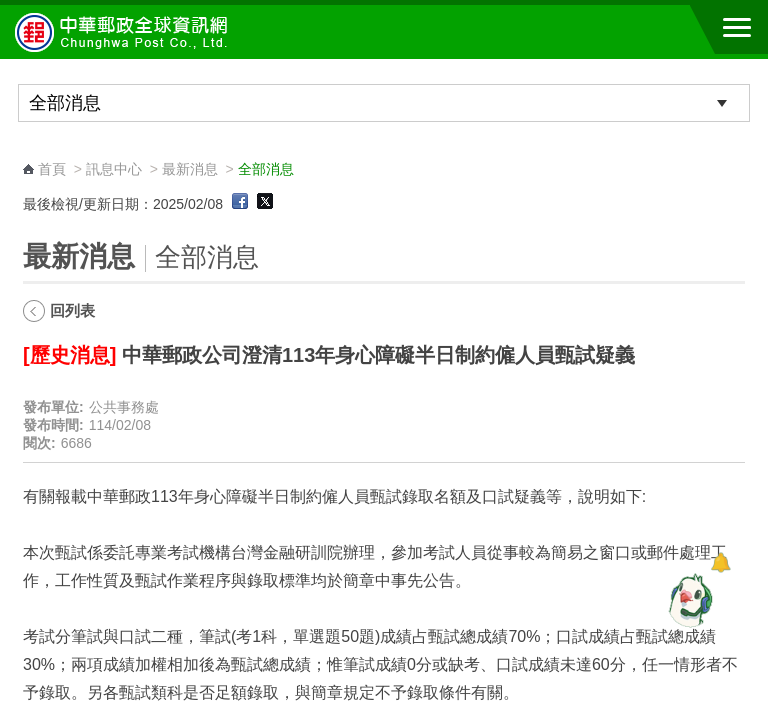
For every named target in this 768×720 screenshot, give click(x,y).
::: (29, 150)
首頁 (52, 169)
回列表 (72, 310)
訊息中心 (114, 169)
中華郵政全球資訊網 (125, 32)
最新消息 (190, 169)
